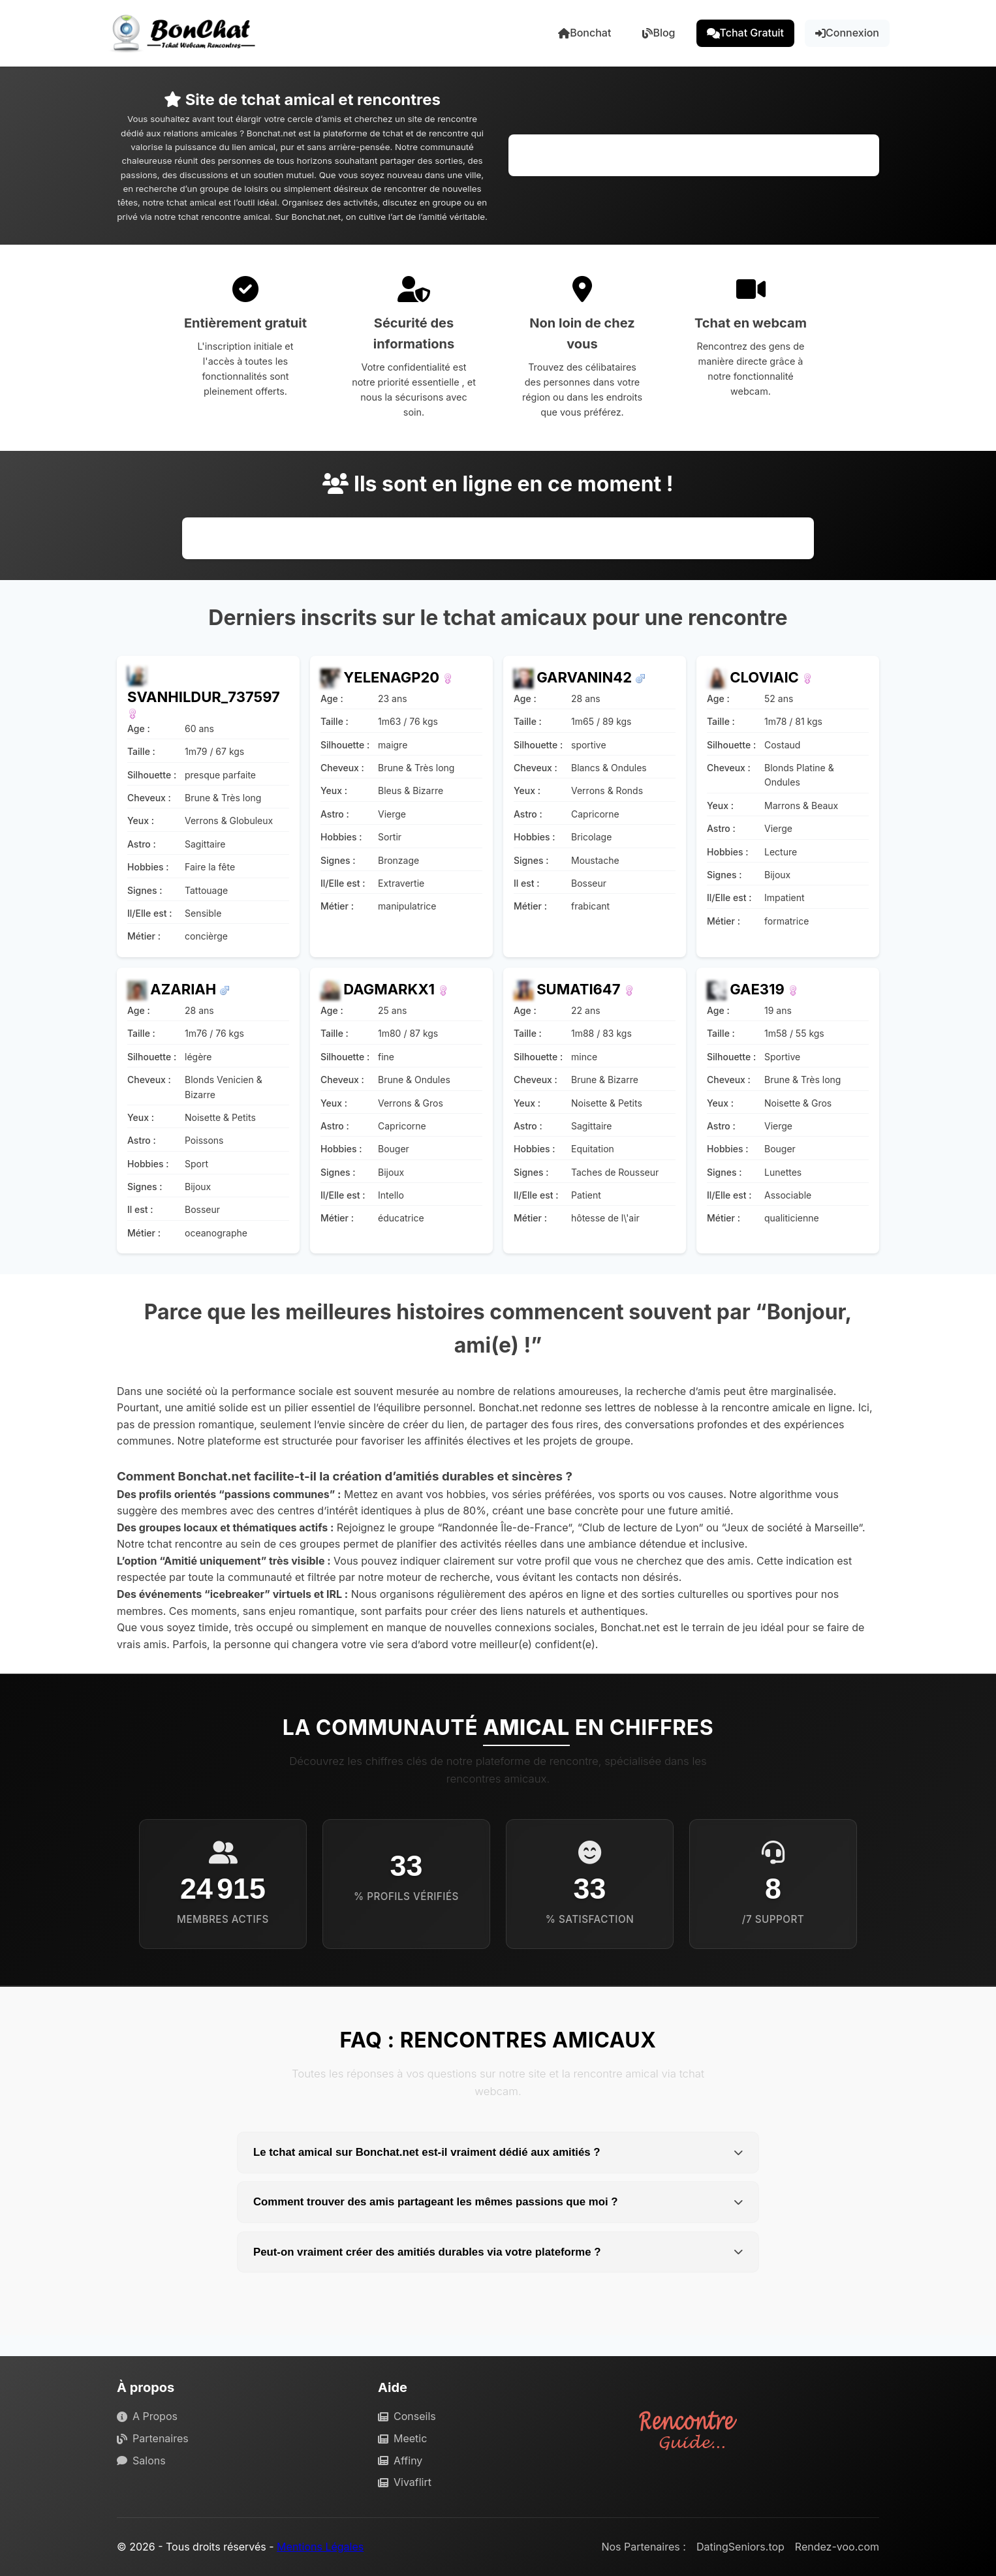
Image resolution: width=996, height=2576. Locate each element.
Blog (658, 32)
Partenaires (153, 2438)
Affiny (400, 2460)
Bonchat (584, 32)
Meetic (402, 2438)
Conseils (407, 2416)
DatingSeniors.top (740, 2546)
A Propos (147, 2416)
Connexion (847, 32)
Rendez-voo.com (837, 2546)
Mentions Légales (320, 2546)
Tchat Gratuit (746, 32)
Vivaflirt (404, 2482)
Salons (141, 2460)
